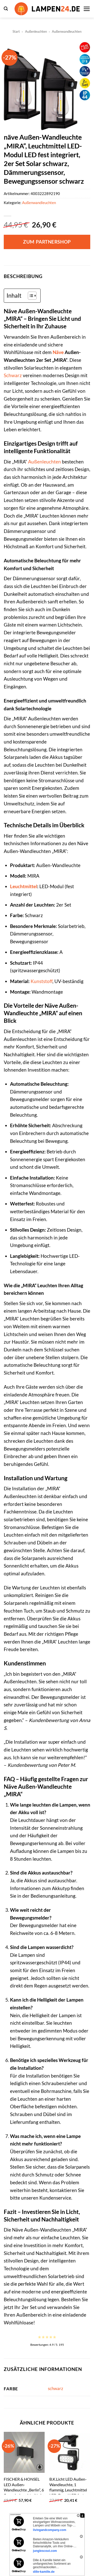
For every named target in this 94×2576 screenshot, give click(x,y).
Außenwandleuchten (66, 31)
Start (16, 31)
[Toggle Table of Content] (29, 295)
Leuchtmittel (23, 886)
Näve (58, 352)
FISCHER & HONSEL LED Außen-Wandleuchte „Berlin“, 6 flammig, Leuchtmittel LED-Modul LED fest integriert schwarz (24, 2492)
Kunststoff (41, 981)
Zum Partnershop (47, 242)
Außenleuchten (36, 31)
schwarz (55, 2388)
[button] (6, 9)
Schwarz (13, 375)
